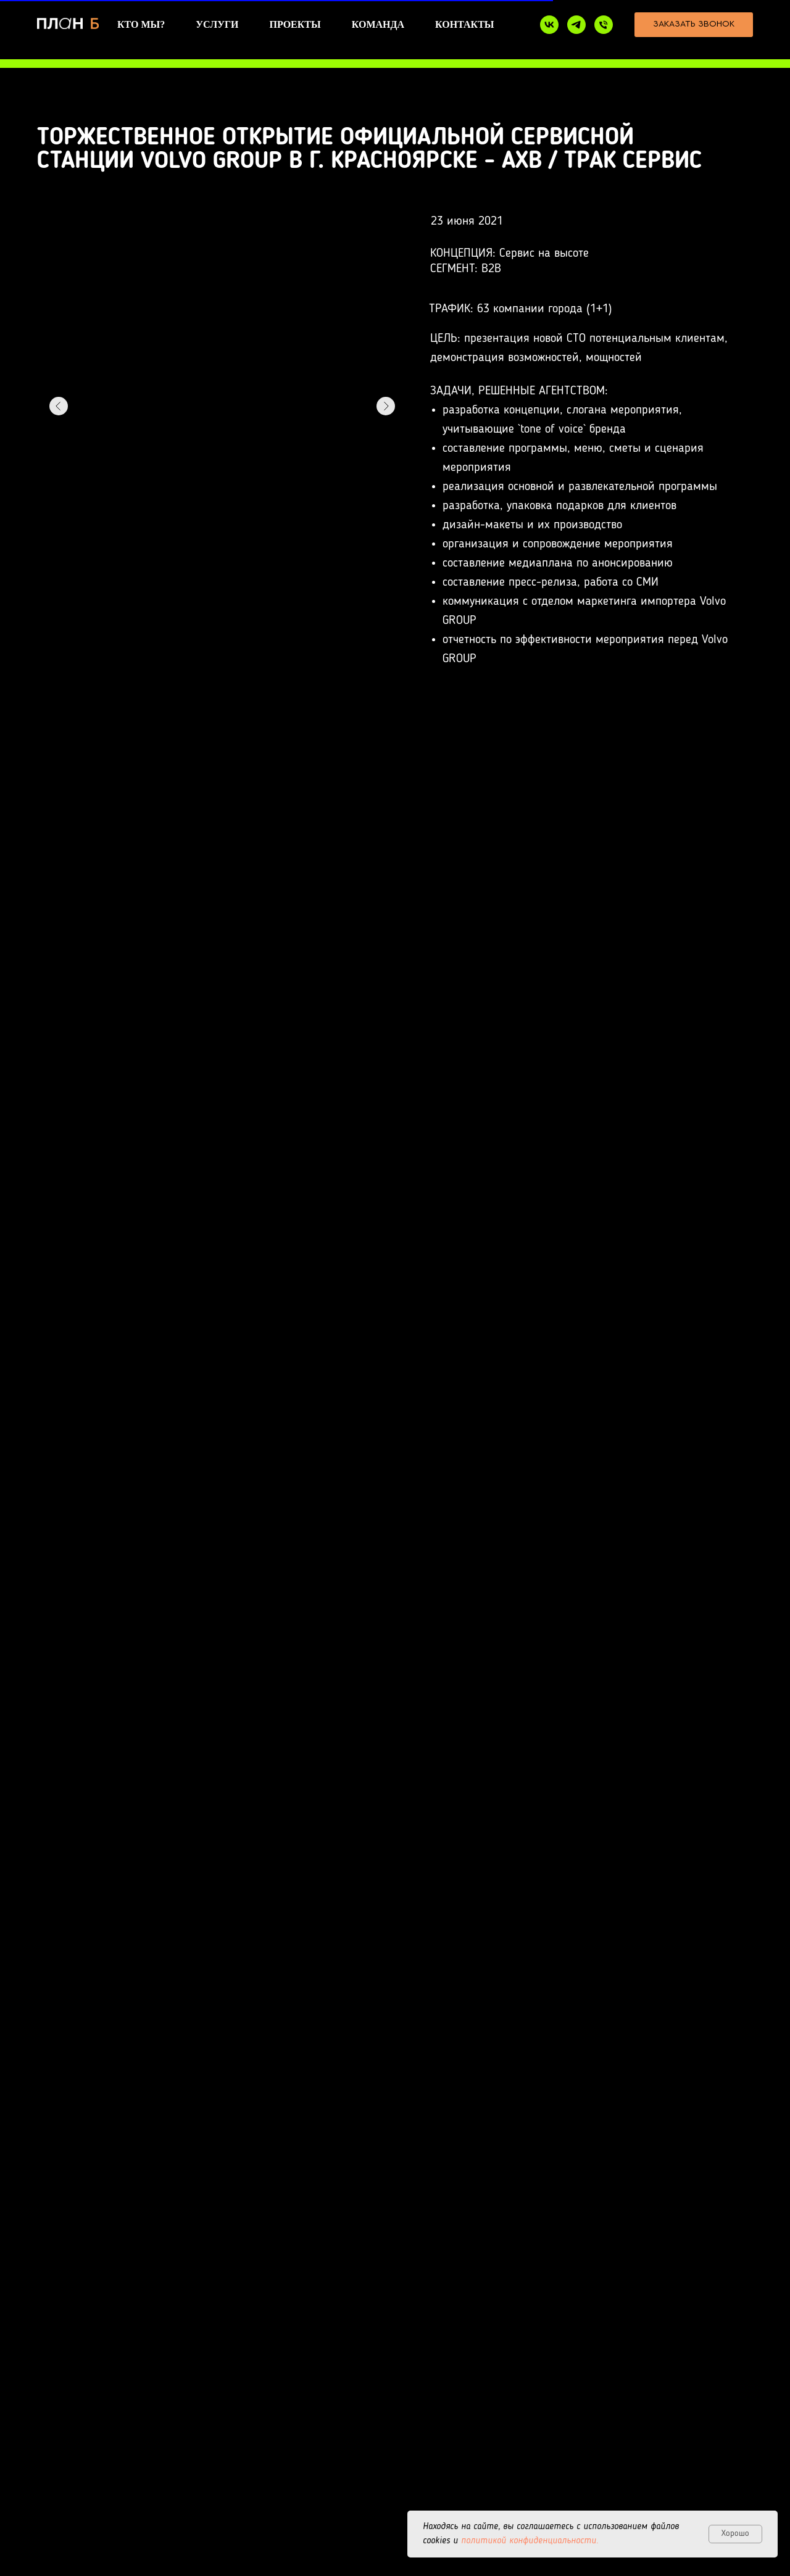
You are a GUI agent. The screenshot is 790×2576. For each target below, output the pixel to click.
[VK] (549, 24)
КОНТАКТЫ (464, 24)
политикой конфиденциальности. (529, 2541)
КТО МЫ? (141, 24)
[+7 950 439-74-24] (603, 24)
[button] (693, 24)
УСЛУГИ (217, 24)
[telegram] (576, 24)
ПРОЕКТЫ (295, 24)
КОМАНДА (378, 24)
